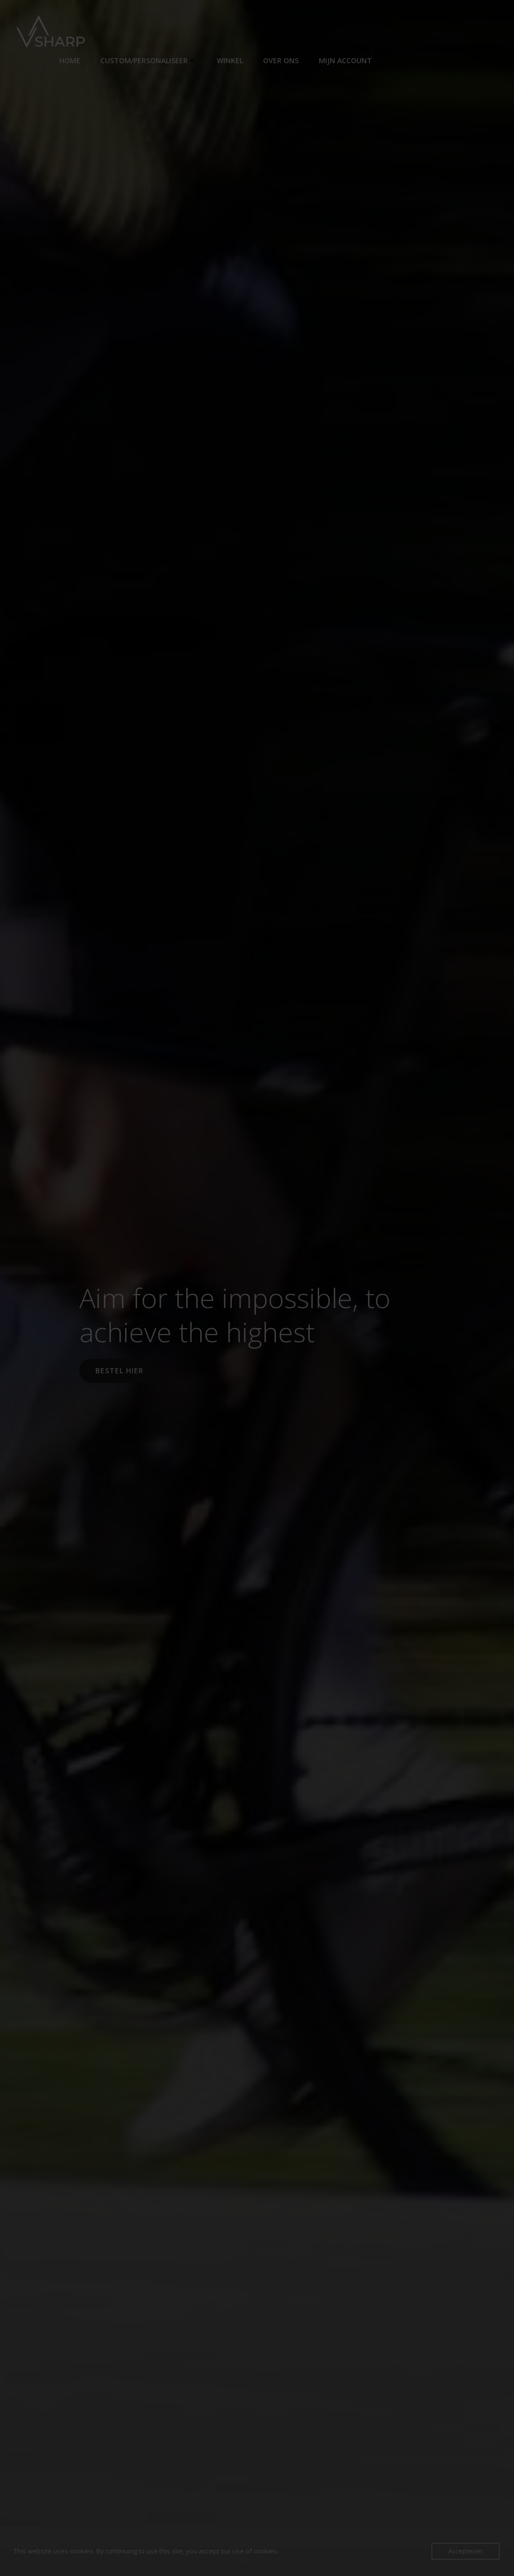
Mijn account (350, 60)
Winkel (230, 60)
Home (69, 60)
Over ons (281, 60)
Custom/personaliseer (148, 60)
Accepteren (465, 2550)
